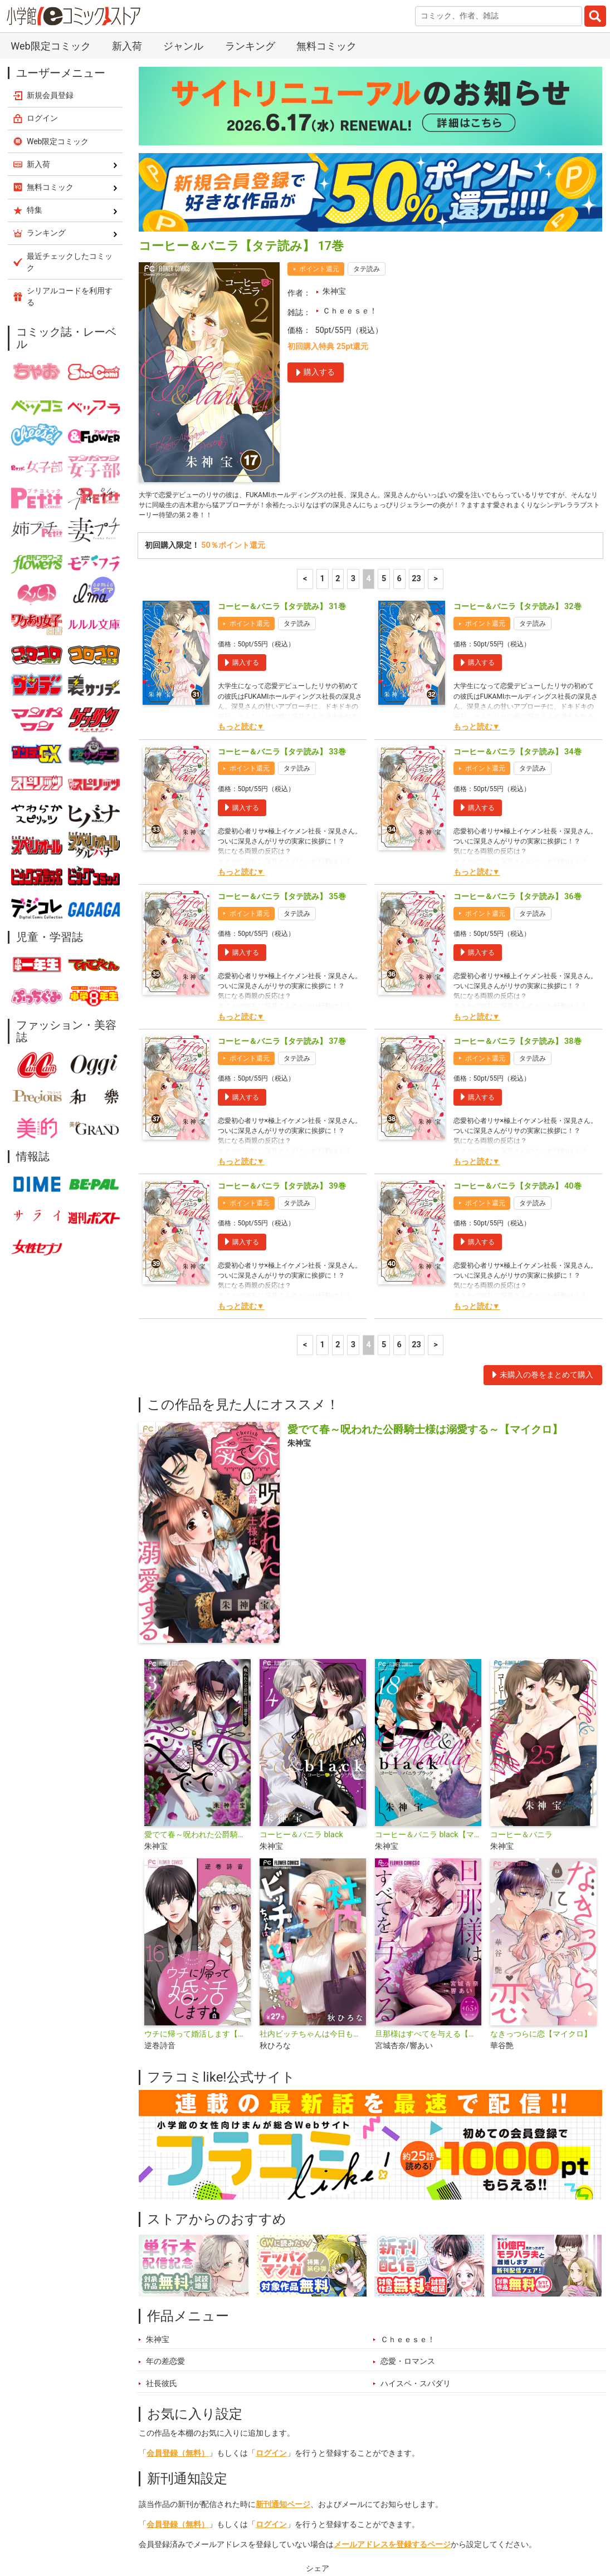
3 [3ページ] (353, 380)
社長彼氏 (161, 2185)
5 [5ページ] (384, 380)
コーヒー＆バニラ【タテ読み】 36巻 (517, 698)
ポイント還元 (319, 65)
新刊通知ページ (283, 2306)
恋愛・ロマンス (407, 2163)
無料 (356, 2523)
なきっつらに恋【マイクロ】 (541, 1836)
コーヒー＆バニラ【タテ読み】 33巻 (282, 553)
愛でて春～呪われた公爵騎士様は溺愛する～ (197, 1636)
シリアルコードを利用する (70, 92)
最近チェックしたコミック (433, 2523)
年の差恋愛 (165, 2163)
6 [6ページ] (399, 380)
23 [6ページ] (416, 380)
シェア (317, 2370)
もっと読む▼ (241, 529)
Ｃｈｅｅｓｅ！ (350, 107)
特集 (266, 2523)
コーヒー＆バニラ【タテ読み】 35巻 (282, 698)
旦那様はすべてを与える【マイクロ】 (428, 1836)
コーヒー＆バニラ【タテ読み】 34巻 (517, 553)
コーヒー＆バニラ (521, 1636)
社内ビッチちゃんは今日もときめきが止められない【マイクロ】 (313, 1836)
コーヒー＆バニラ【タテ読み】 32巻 (517, 409)
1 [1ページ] (322, 380)
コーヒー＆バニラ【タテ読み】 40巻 (517, 988)
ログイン (271, 2255)
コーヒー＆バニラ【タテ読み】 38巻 (517, 843)
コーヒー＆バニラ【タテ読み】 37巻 (282, 843)
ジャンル (311, 2523)
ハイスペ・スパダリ (415, 2185)
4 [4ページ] (368, 380)
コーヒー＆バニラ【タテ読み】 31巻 (282, 409)
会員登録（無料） (178, 2255)
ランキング (216, 2523)
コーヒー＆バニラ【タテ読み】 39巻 (282, 988)
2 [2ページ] (337, 380)
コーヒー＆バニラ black (301, 1636)
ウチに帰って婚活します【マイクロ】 (197, 1836)
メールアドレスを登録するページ (392, 2346)
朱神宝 (334, 87)
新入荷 (163, 2523)
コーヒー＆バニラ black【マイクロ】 (428, 1636)
